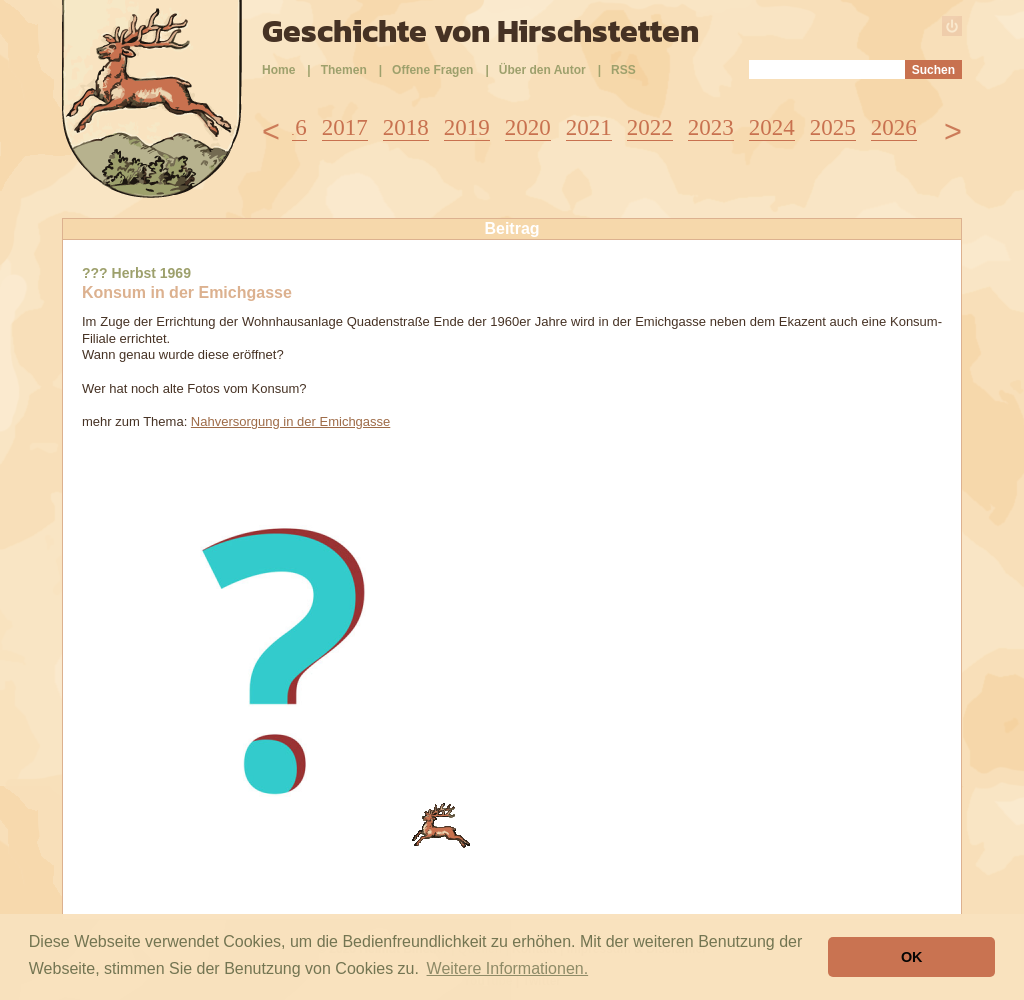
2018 (406, 127)
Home (278, 70)
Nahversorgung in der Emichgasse (290, 421)
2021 (589, 127)
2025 (833, 127)
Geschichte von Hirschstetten (480, 31)
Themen (344, 70)
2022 (650, 127)
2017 (345, 127)
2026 (894, 127)
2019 (467, 127)
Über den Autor (542, 70)
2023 (711, 127)
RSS (623, 70)
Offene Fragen (432, 70)
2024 (772, 127)
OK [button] (912, 957)
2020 (528, 127)
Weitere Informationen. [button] (508, 968)
